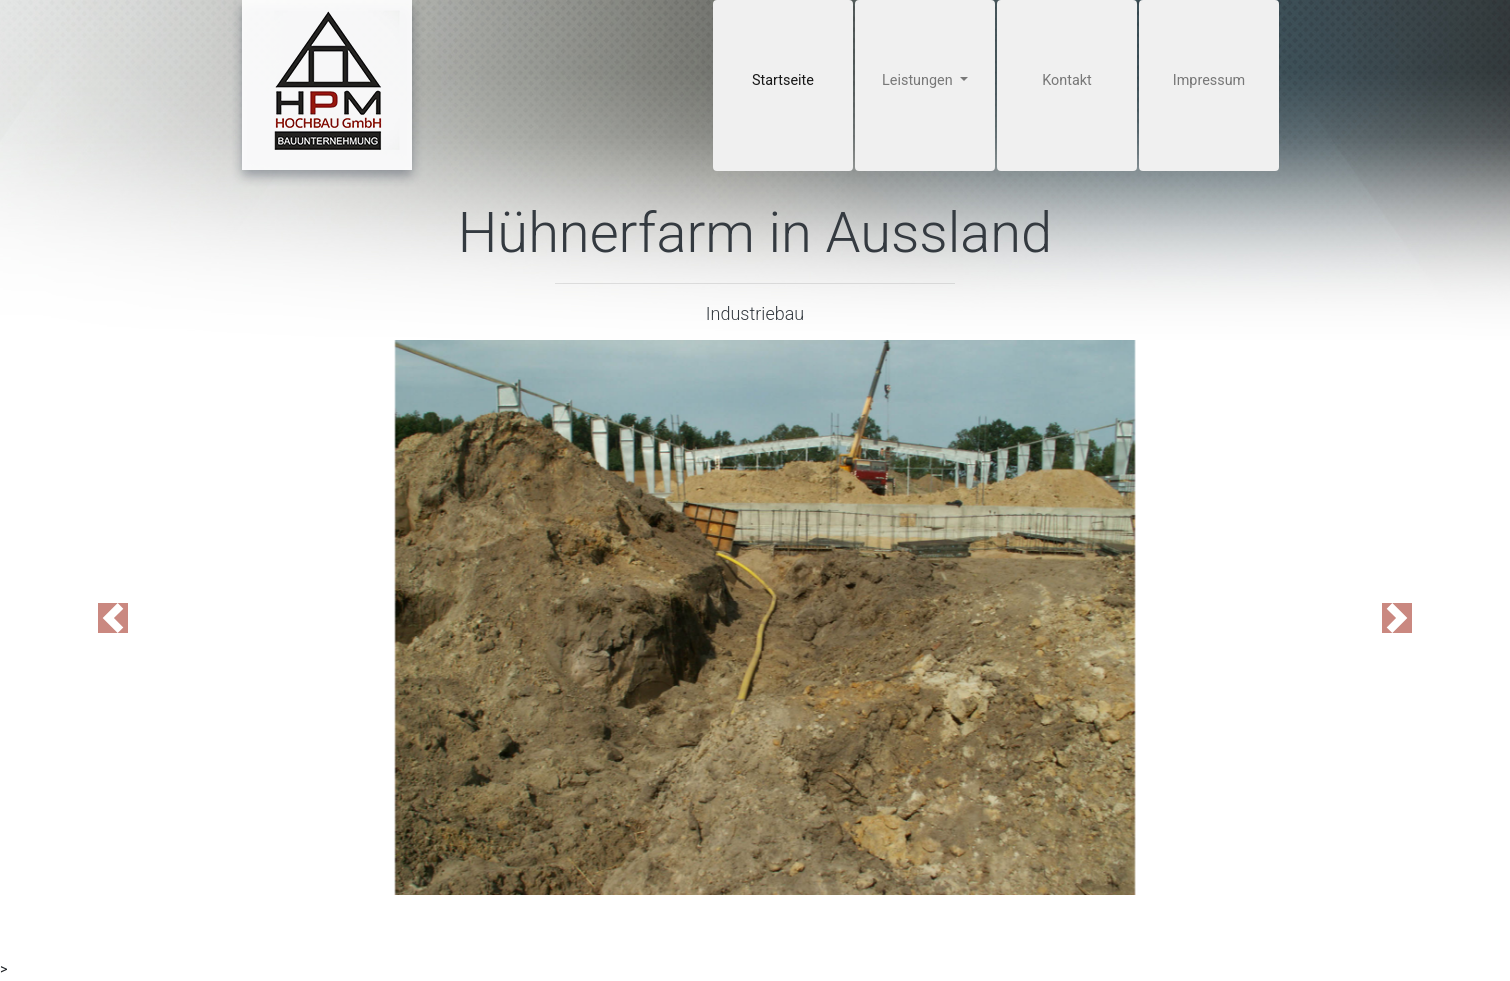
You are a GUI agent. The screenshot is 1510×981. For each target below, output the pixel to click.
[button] (113, 617)
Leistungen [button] (919, 80)
